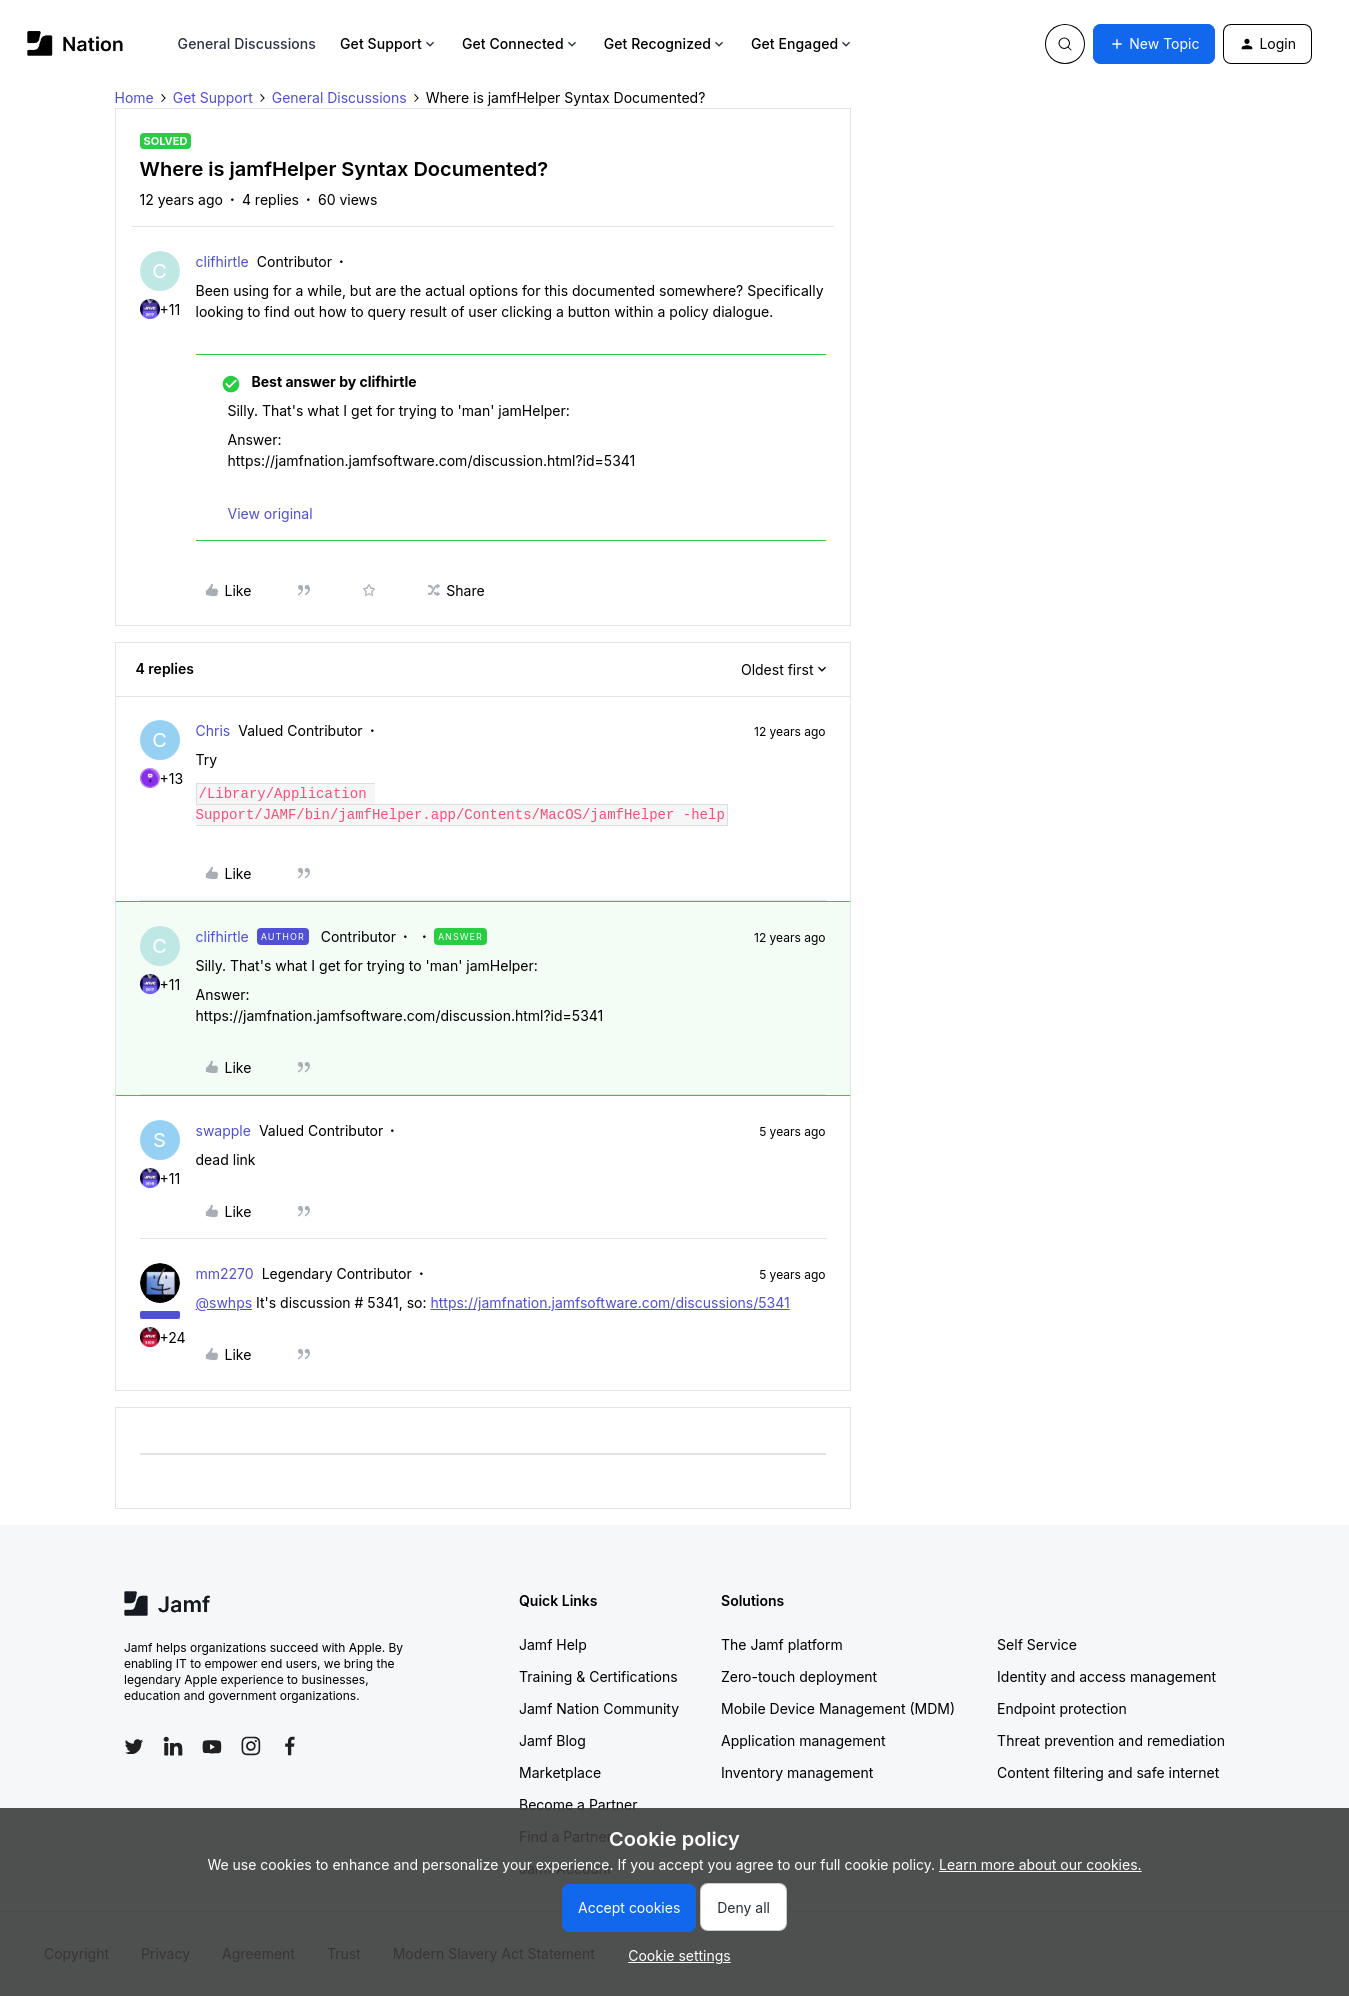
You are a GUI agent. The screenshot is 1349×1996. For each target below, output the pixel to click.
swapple (223, 1130)
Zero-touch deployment (799, 1676)
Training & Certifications (598, 1676)
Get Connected (521, 43)
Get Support (389, 43)
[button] (1154, 44)
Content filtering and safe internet (1108, 1772)
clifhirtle (222, 261)
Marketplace (560, 1772)
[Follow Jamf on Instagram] (251, 1746)
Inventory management (797, 1772)
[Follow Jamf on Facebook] (290, 1746)
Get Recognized (665, 43)
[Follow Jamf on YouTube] (212, 1746)
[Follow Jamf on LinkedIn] (173, 1746)
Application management (803, 1740)
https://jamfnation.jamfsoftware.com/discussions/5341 (609, 1302)
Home (134, 97)
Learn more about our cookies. (1040, 1864)
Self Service (1037, 1644)
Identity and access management (1106, 1676)
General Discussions (247, 43)
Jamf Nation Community (599, 1708)
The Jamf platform (782, 1644)
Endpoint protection (1062, 1708)
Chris (213, 730)
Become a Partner (578, 1804)
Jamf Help (553, 1644)
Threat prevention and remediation (1111, 1740)
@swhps (224, 1302)
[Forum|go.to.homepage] (75, 43)
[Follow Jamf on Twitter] (134, 1747)
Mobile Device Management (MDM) (838, 1708)
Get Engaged (802, 43)
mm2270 (225, 1273)
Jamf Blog (552, 1740)
